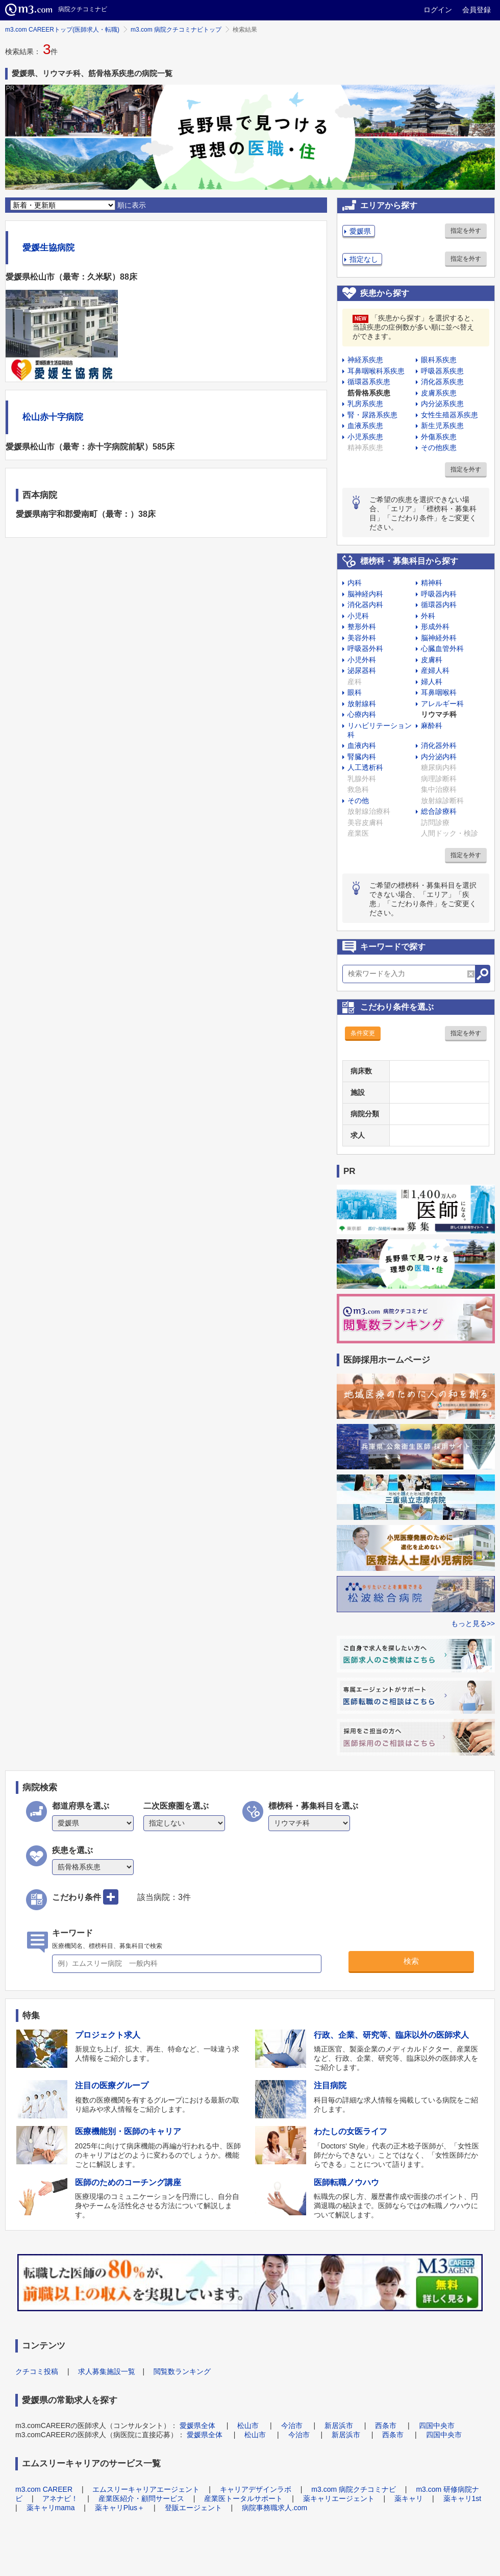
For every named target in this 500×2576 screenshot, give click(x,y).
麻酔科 (431, 725)
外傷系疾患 (439, 437)
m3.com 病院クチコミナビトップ (176, 29)
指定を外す (466, 230)
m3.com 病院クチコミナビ (353, 2489)
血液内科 (361, 745)
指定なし (363, 259)
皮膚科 (431, 660)
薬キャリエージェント (338, 2498)
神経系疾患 (365, 360)
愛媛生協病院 (48, 248)
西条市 (385, 2425)
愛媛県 (360, 231)
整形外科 (361, 626)
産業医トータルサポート (243, 2498)
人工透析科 (365, 767)
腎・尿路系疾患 (372, 415)
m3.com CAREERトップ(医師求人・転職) (62, 29)
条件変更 (363, 1033)
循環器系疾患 (368, 382)
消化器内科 (365, 605)
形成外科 (435, 626)
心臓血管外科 (442, 648)
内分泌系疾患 (442, 403)
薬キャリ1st (462, 2498)
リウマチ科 (439, 714)
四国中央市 (437, 2425)
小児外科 (361, 660)
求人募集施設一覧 (106, 2371)
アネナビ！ (60, 2498)
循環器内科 (439, 605)
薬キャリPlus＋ (119, 2508)
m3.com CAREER (43, 2489)
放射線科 (361, 703)
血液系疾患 (365, 425)
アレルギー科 (442, 703)
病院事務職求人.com (274, 2508)
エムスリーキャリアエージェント (145, 2489)
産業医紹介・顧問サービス (141, 2498)
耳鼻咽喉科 (439, 692)
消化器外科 (439, 745)
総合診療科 (439, 811)
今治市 (292, 2425)
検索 (411, 1961)
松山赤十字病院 (52, 417)
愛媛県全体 (197, 2425)
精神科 (431, 583)
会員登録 (476, 10)
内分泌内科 (439, 757)
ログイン (437, 10)
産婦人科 (435, 670)
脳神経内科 (365, 594)
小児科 (358, 616)
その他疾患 (439, 447)
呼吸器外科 (365, 648)
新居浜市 (338, 2425)
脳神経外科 (439, 638)
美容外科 (361, 638)
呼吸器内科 (439, 594)
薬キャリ (408, 2498)
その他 (358, 800)
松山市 (248, 2425)
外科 (428, 616)
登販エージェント (193, 2508)
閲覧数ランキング (182, 2371)
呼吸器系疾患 (442, 371)
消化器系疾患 (442, 382)
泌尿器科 (361, 670)
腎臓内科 (361, 757)
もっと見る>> (473, 1623)
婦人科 (431, 682)
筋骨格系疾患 (368, 393)
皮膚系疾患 (439, 393)
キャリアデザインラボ (255, 2489)
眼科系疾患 (439, 360)
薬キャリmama (51, 2508)
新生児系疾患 (442, 425)
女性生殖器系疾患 (449, 415)
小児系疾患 (365, 437)
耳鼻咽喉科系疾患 (376, 371)
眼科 (354, 692)
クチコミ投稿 (36, 2371)
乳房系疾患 (365, 403)
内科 (354, 583)
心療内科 (361, 714)
